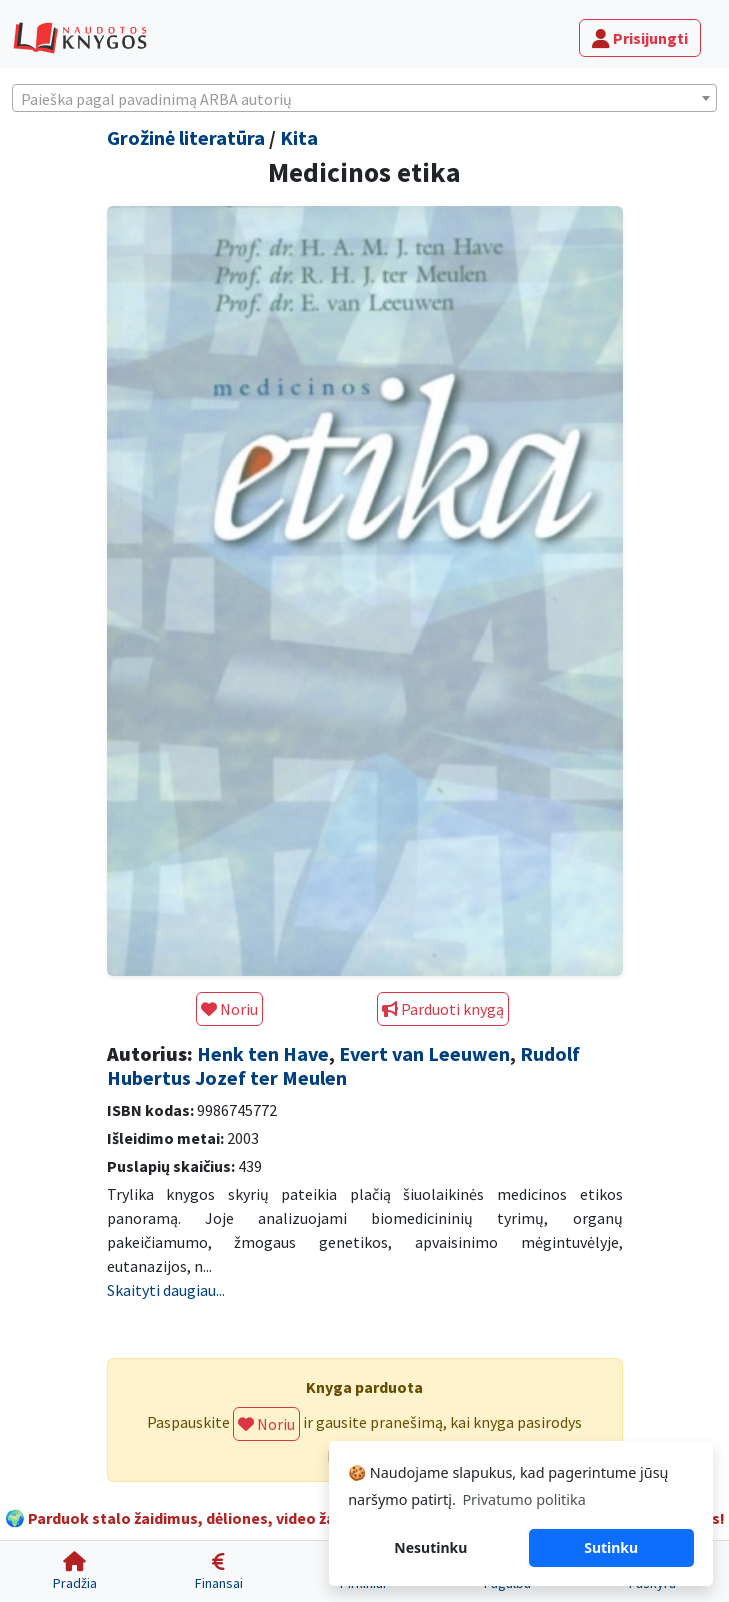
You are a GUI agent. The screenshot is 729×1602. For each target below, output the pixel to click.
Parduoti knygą (443, 1009)
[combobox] (364, 98)
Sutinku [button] (611, 1547)
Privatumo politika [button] (523, 1499)
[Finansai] (219, 1571)
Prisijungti (640, 38)
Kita (299, 137)
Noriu (229, 1009)
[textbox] (364, 99)
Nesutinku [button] (430, 1547)
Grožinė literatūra (186, 137)
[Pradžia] (75, 1571)
